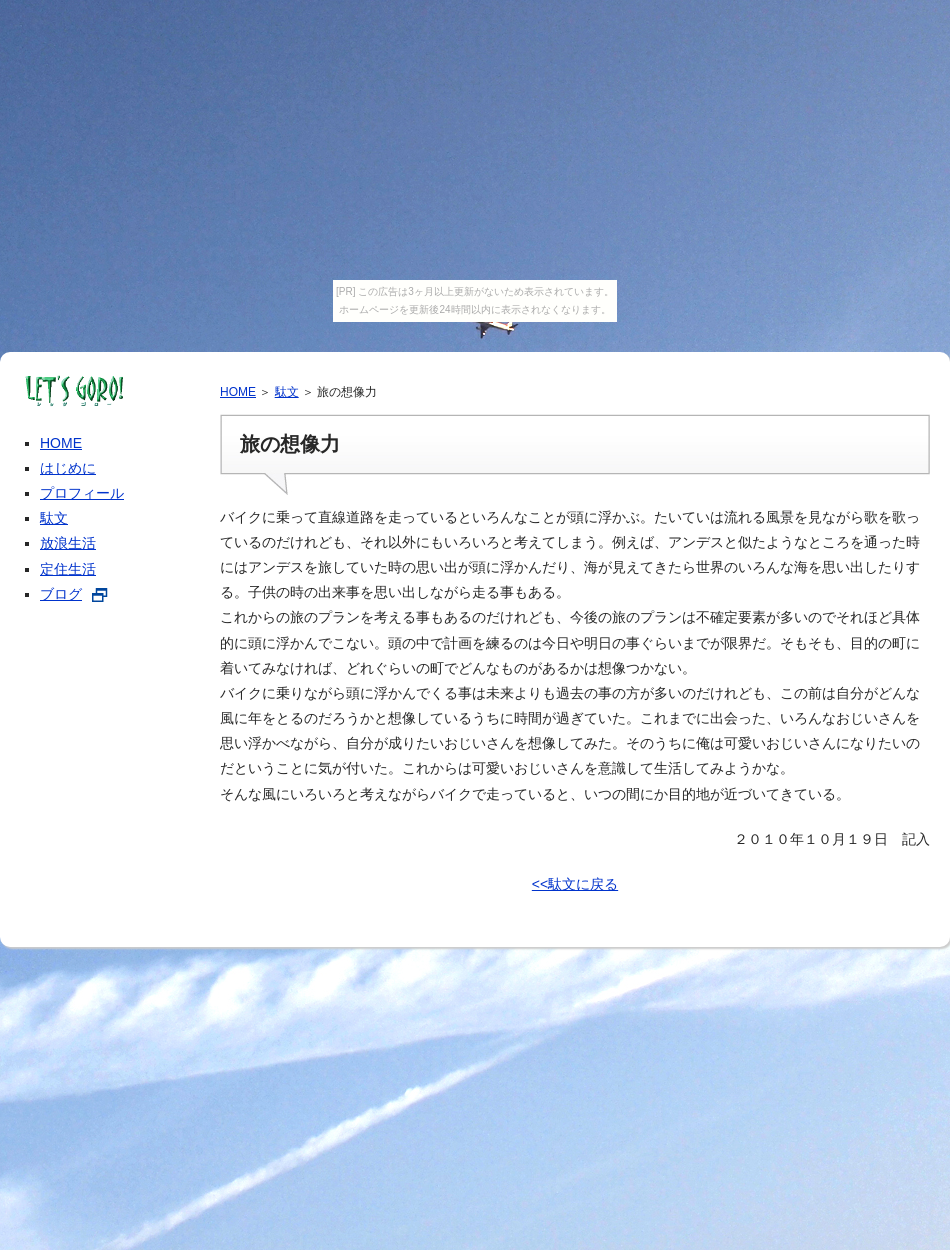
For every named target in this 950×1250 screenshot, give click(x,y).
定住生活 (68, 569)
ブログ (61, 594)
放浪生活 (68, 543)
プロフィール (82, 493)
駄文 (287, 392)
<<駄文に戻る (575, 884)
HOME (238, 392)
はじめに (68, 468)
